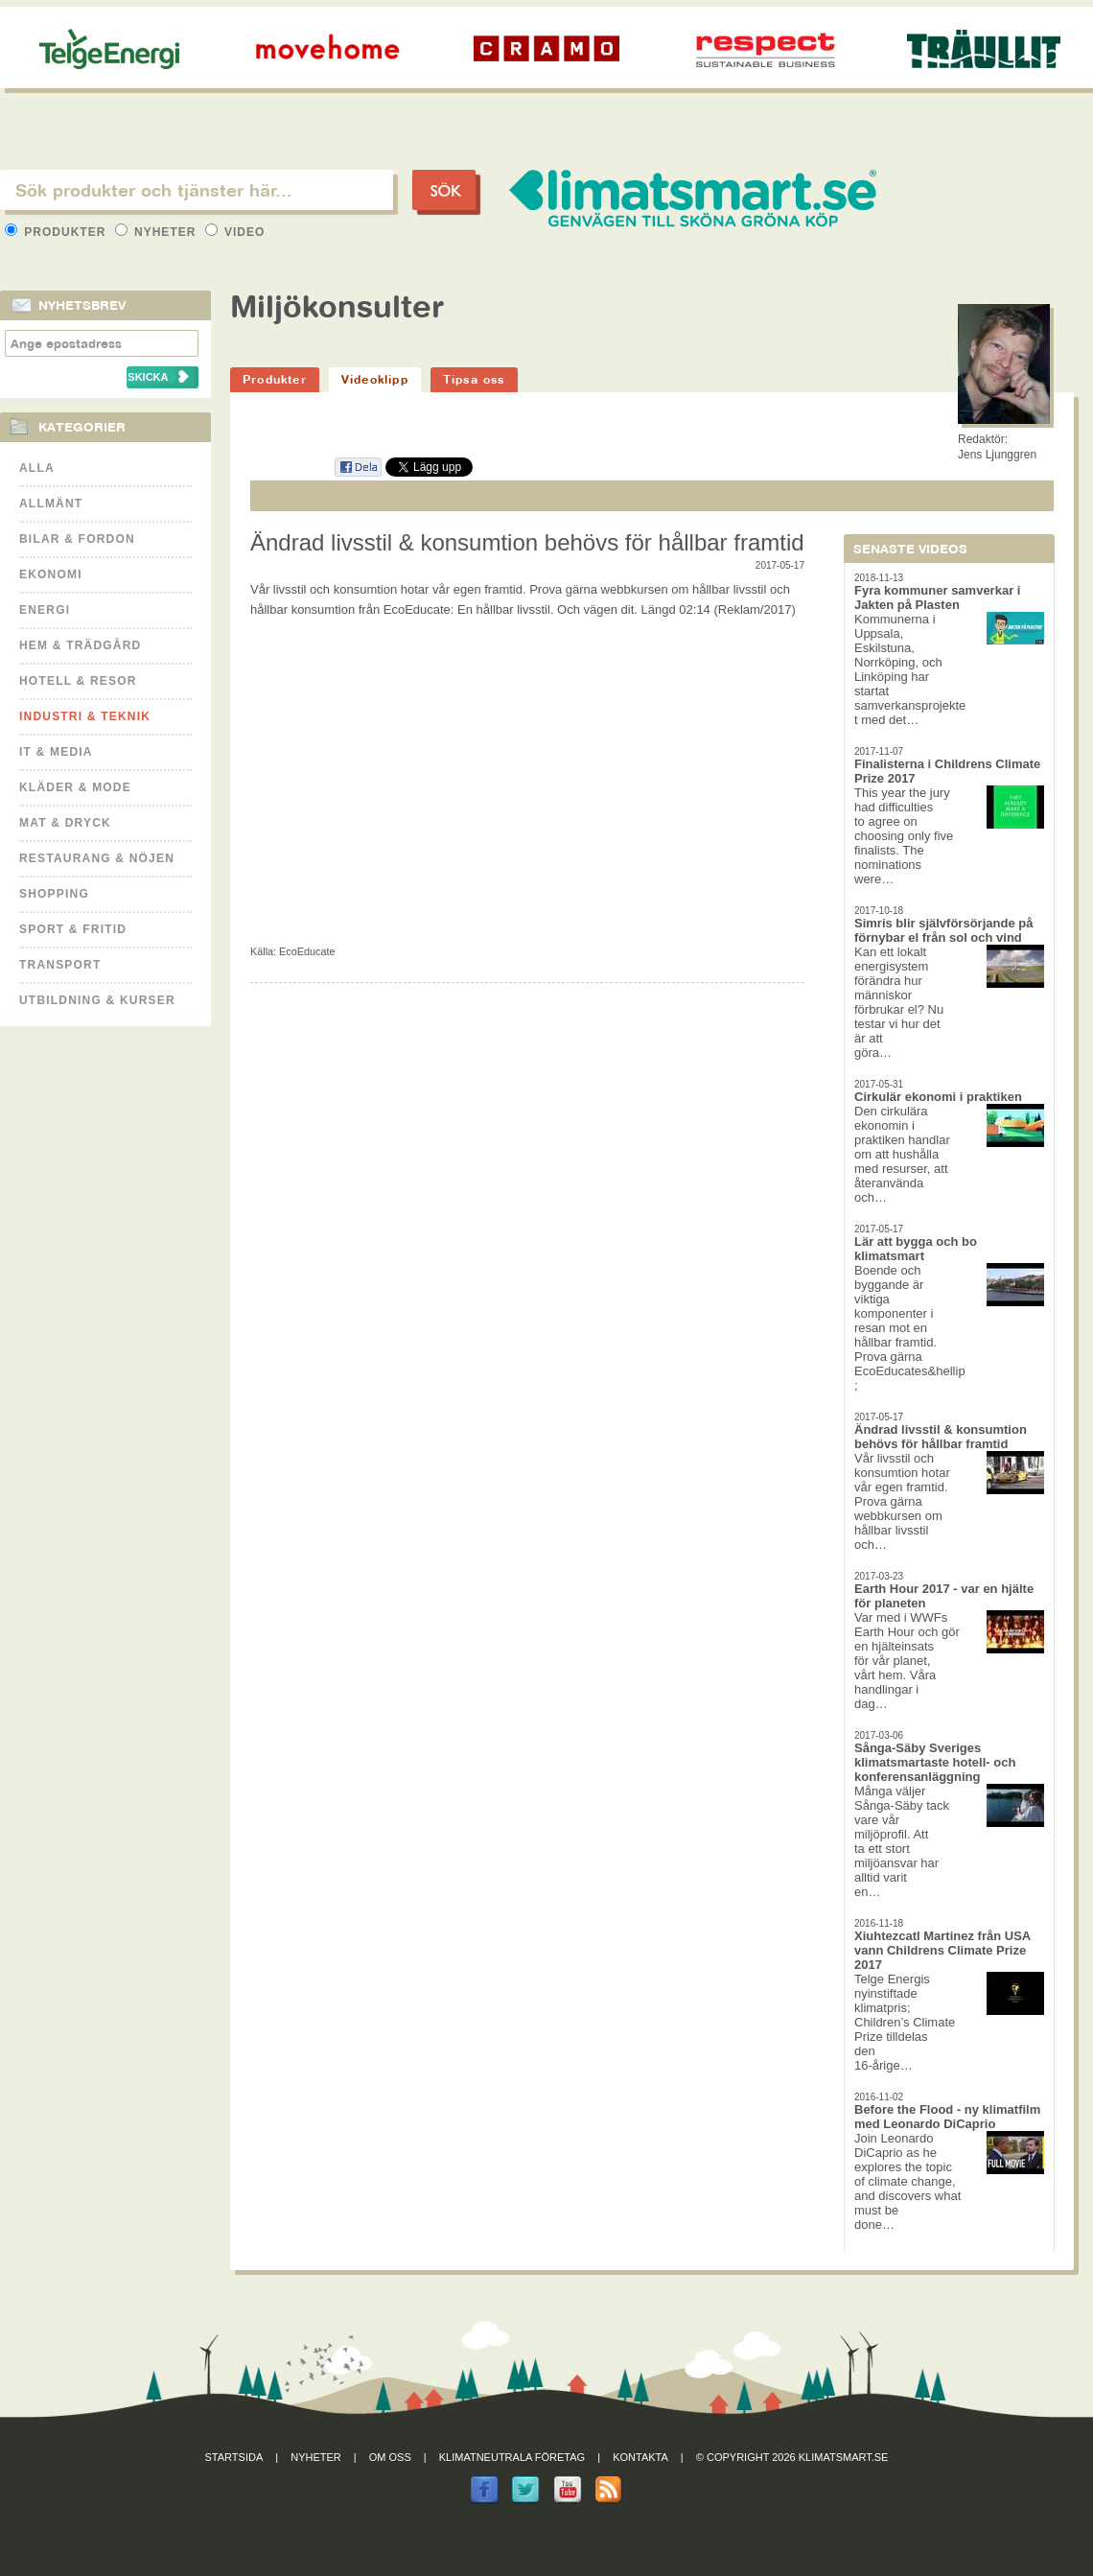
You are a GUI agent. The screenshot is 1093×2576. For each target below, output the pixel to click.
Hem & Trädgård (80, 645)
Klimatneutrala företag (512, 2457)
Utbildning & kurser (97, 1000)
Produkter (57, 232)
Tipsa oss (474, 379)
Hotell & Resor (78, 681)
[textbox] (196, 190)
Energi (44, 610)
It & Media (56, 752)
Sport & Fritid (73, 929)
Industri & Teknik (85, 716)
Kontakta (640, 2457)
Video (235, 232)
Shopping (54, 894)
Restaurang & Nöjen (96, 858)
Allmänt (50, 503)
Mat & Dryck (65, 823)
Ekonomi (50, 574)
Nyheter (157, 232)
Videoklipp (374, 379)
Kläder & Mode (75, 787)
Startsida (234, 2457)
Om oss (390, 2457)
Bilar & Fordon (77, 539)
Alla (37, 468)
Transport (60, 965)
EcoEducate (307, 951)
